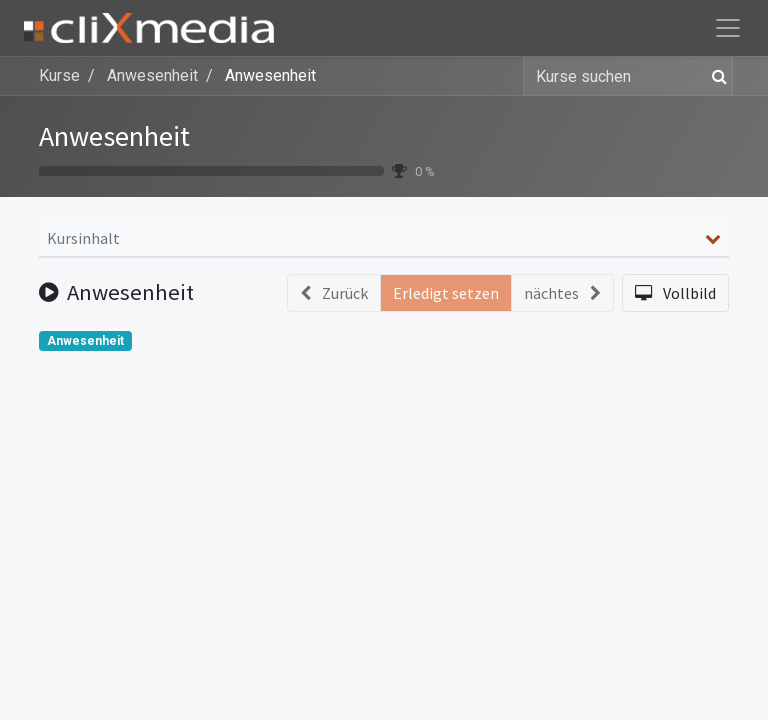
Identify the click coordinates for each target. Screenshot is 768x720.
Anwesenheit (114, 136)
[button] (675, 293)
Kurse (59, 75)
